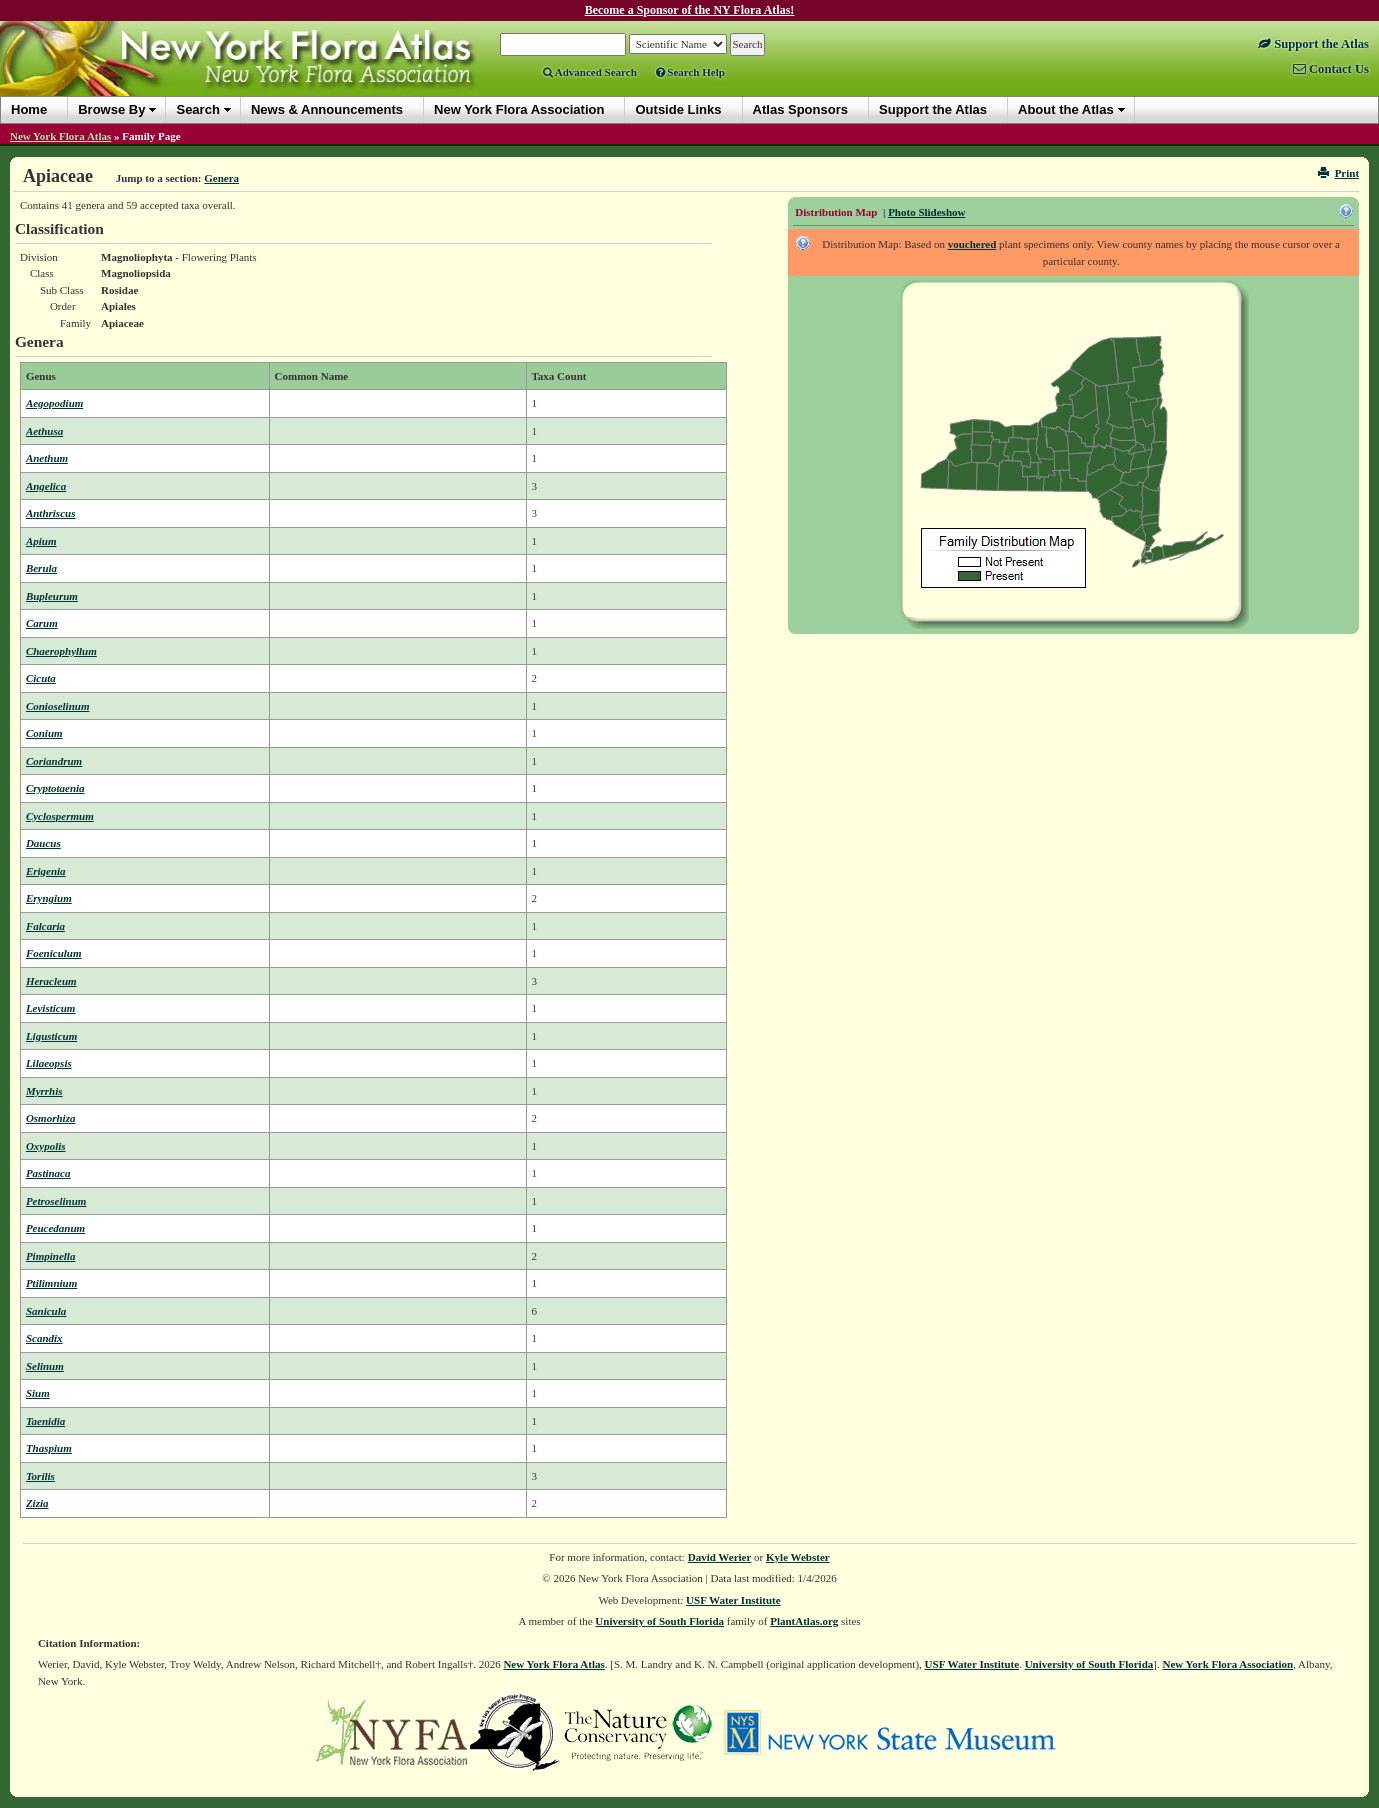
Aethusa (44, 431)
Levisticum (51, 1008)
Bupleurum (52, 596)
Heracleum (51, 981)
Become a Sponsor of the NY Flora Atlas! (690, 10)
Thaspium (49, 1448)
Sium (38, 1393)
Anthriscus (51, 513)
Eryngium (49, 898)
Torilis (40, 1476)
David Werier (720, 1557)
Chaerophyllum (61, 651)
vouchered (972, 244)
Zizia (37, 1503)
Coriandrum (54, 761)
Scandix (44, 1338)
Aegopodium (54, 403)
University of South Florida (659, 1621)
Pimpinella (51, 1256)
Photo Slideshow (926, 212)
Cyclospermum (60, 816)
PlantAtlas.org (804, 1621)
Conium (44, 733)
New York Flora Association (1227, 1664)
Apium (41, 541)
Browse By (111, 109)
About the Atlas (1066, 109)
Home (29, 109)
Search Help (690, 72)
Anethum (47, 458)
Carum (42, 623)
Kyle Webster (798, 1557)
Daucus (43, 843)
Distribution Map (836, 212)
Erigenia (46, 871)
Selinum (45, 1366)
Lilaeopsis (49, 1063)
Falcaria (45, 926)
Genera (221, 178)
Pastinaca (48, 1173)
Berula (41, 568)
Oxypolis (46, 1146)
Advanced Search (590, 72)
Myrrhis (44, 1091)
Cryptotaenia (55, 788)
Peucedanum (55, 1228)
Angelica (46, 486)
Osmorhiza (51, 1118)
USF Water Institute (733, 1600)
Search (197, 109)
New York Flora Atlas (60, 136)
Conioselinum (58, 706)
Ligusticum (51, 1036)
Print (1338, 173)
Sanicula (46, 1311)
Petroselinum (56, 1201)
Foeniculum (54, 953)
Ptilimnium (51, 1283)
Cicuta (41, 678)
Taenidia (45, 1421)
